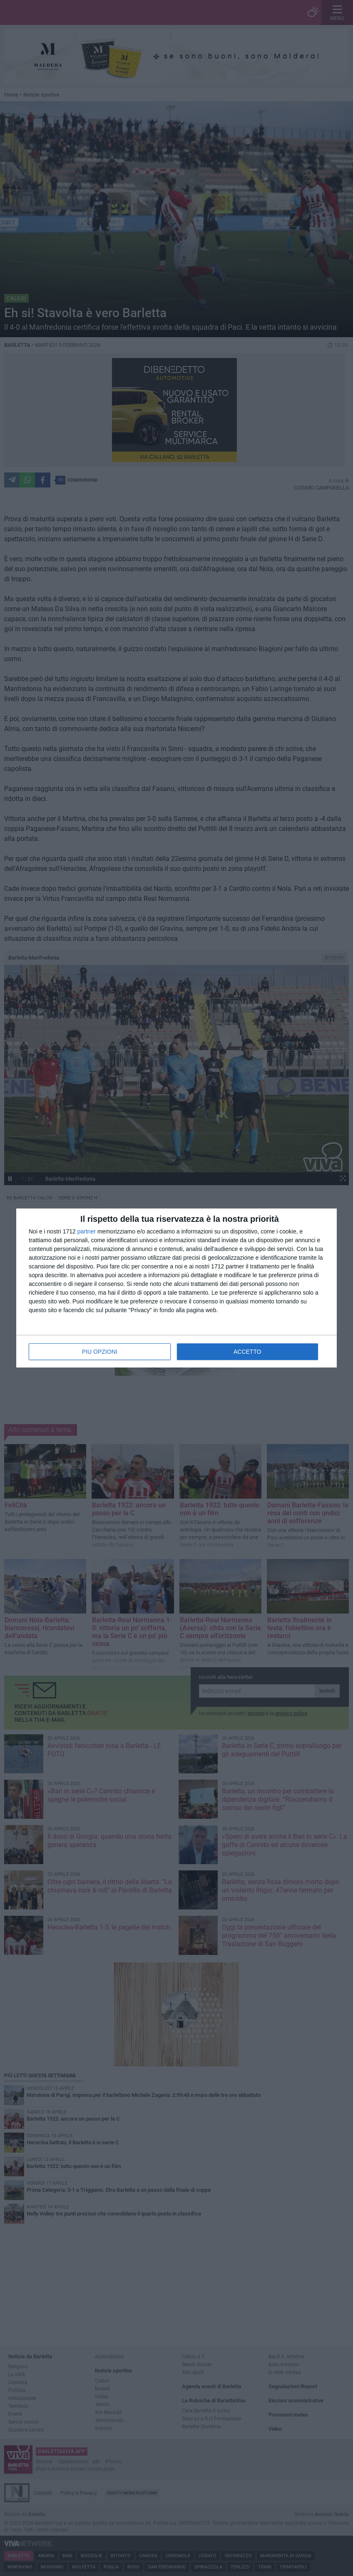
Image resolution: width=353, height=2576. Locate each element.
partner (86, 1231)
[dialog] (176, 1288)
